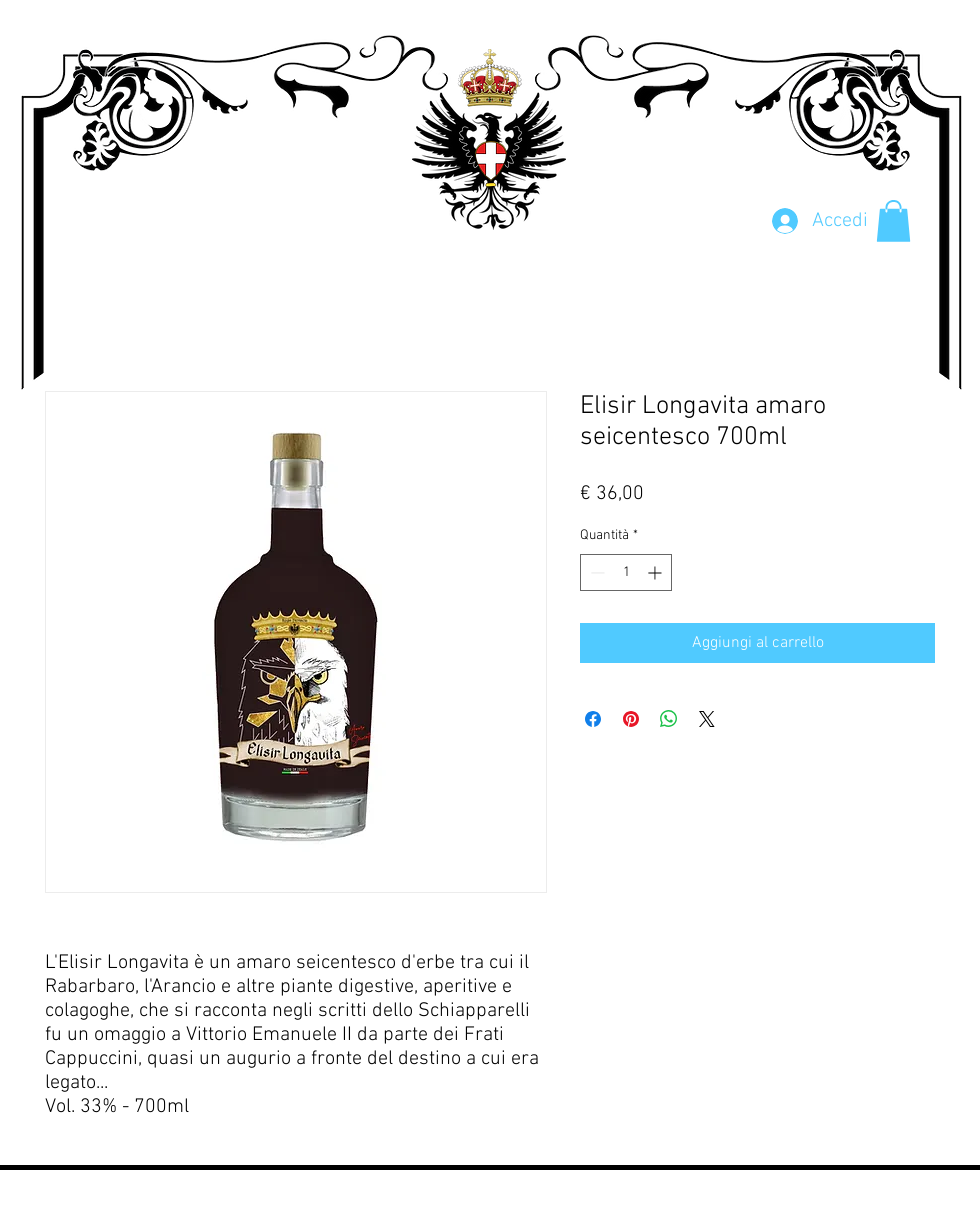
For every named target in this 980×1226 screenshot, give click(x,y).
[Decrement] (595, 572)
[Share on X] (707, 719)
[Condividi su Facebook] (593, 719)
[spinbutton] (626, 572)
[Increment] (656, 572)
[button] (893, 221)
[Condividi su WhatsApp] (669, 719)
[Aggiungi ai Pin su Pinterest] (631, 719)
